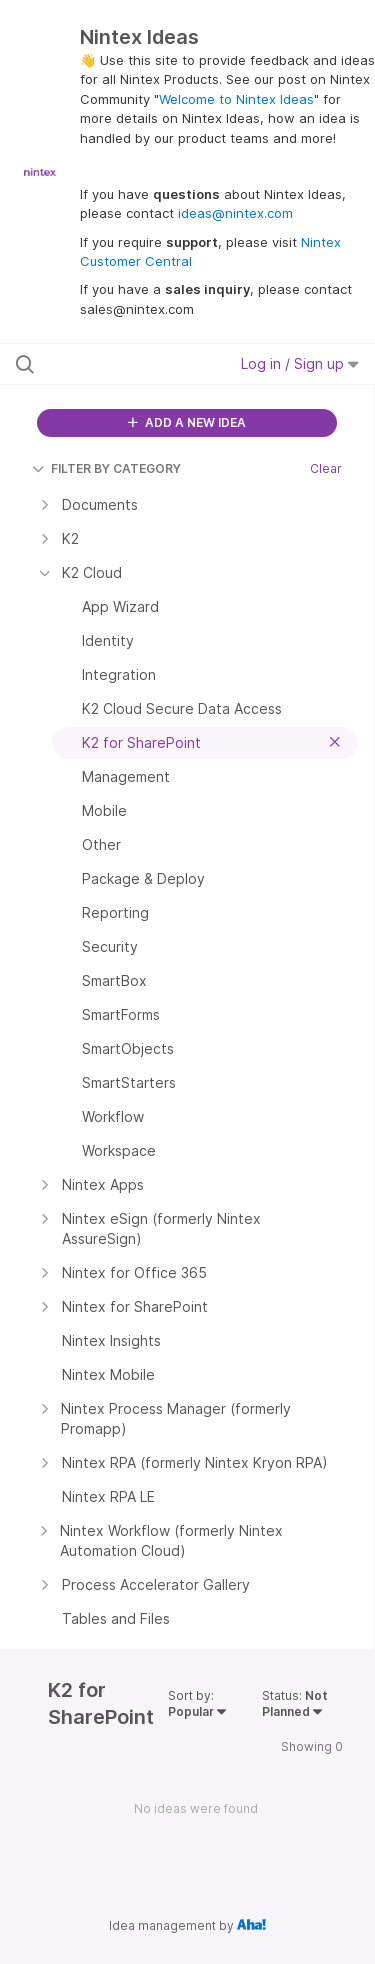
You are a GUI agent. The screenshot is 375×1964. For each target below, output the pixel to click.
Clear (326, 468)
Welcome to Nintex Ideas (236, 99)
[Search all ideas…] (119, 364)
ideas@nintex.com (235, 213)
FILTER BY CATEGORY (106, 468)
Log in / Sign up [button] (300, 363)
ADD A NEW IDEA (187, 422)
